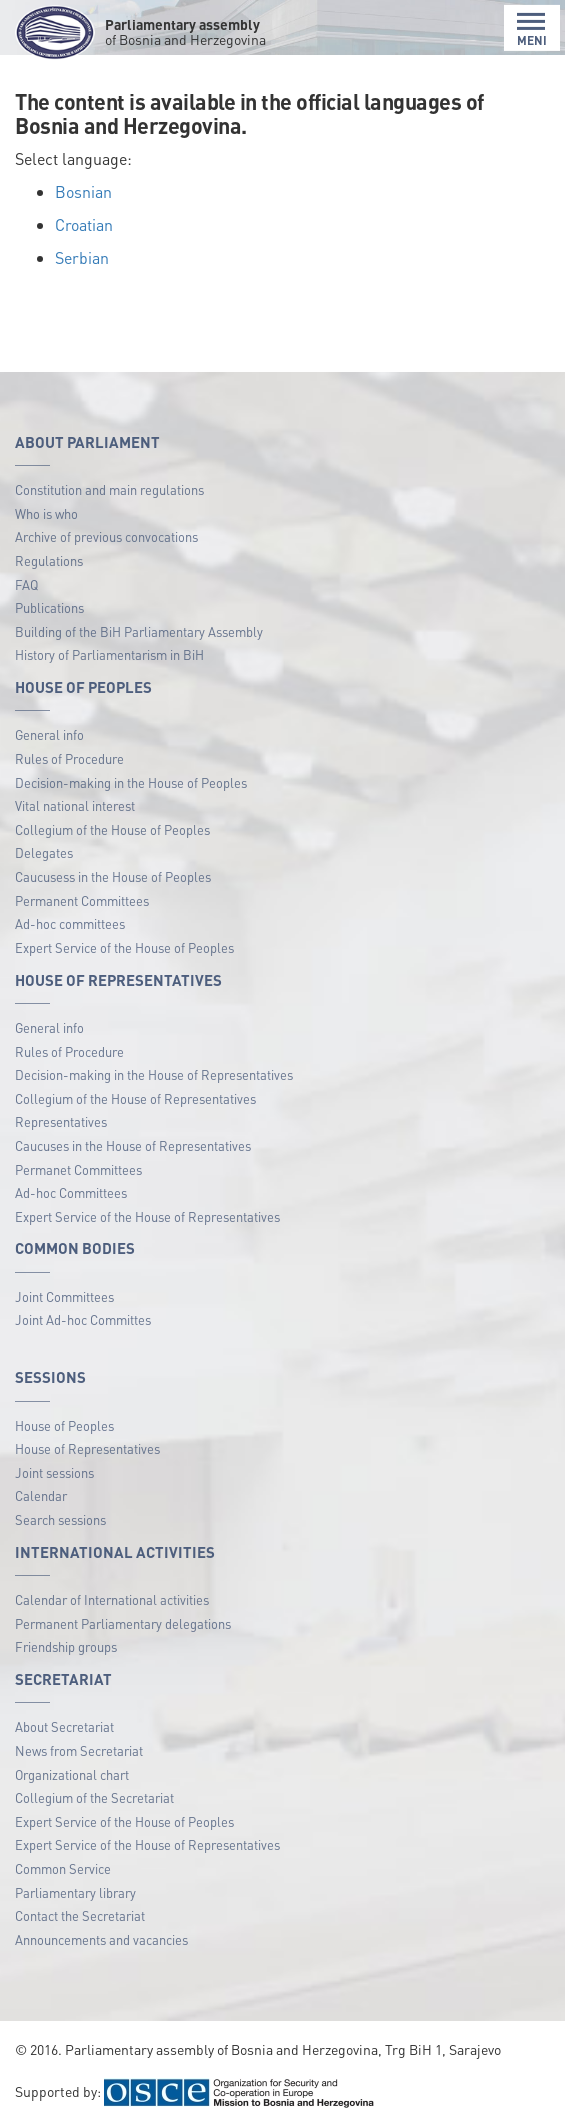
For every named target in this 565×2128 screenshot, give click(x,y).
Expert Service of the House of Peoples (124, 947)
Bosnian (83, 191)
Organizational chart (72, 1774)
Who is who (46, 513)
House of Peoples (64, 1425)
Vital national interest (75, 805)
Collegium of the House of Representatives (135, 1098)
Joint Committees (64, 1296)
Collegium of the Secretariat (94, 1797)
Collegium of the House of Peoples (112, 829)
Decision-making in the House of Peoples (131, 782)
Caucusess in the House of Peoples (113, 876)
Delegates (44, 852)
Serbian (82, 257)
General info (49, 734)
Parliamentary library (75, 1892)
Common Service (63, 1868)
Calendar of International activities (112, 1599)
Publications (49, 607)
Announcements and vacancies (101, 1939)
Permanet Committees (78, 1169)
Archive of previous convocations (106, 536)
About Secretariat (64, 1726)
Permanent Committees (82, 900)
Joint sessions (54, 1472)
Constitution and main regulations (109, 489)
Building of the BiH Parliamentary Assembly (139, 631)
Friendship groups (66, 1646)
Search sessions (60, 1519)
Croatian (84, 224)
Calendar (41, 1495)
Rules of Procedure (69, 758)
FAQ (26, 584)
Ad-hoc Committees (71, 1192)
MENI (532, 29)
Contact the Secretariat (80, 1915)
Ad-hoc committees (70, 923)
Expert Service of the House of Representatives (147, 1216)
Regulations (49, 560)
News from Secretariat (79, 1750)
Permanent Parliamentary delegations (123, 1623)
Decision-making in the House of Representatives (154, 1074)
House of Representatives (87, 1448)
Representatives (61, 1121)
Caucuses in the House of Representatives (133, 1145)
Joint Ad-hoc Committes (83, 1319)
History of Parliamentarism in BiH (109, 654)
